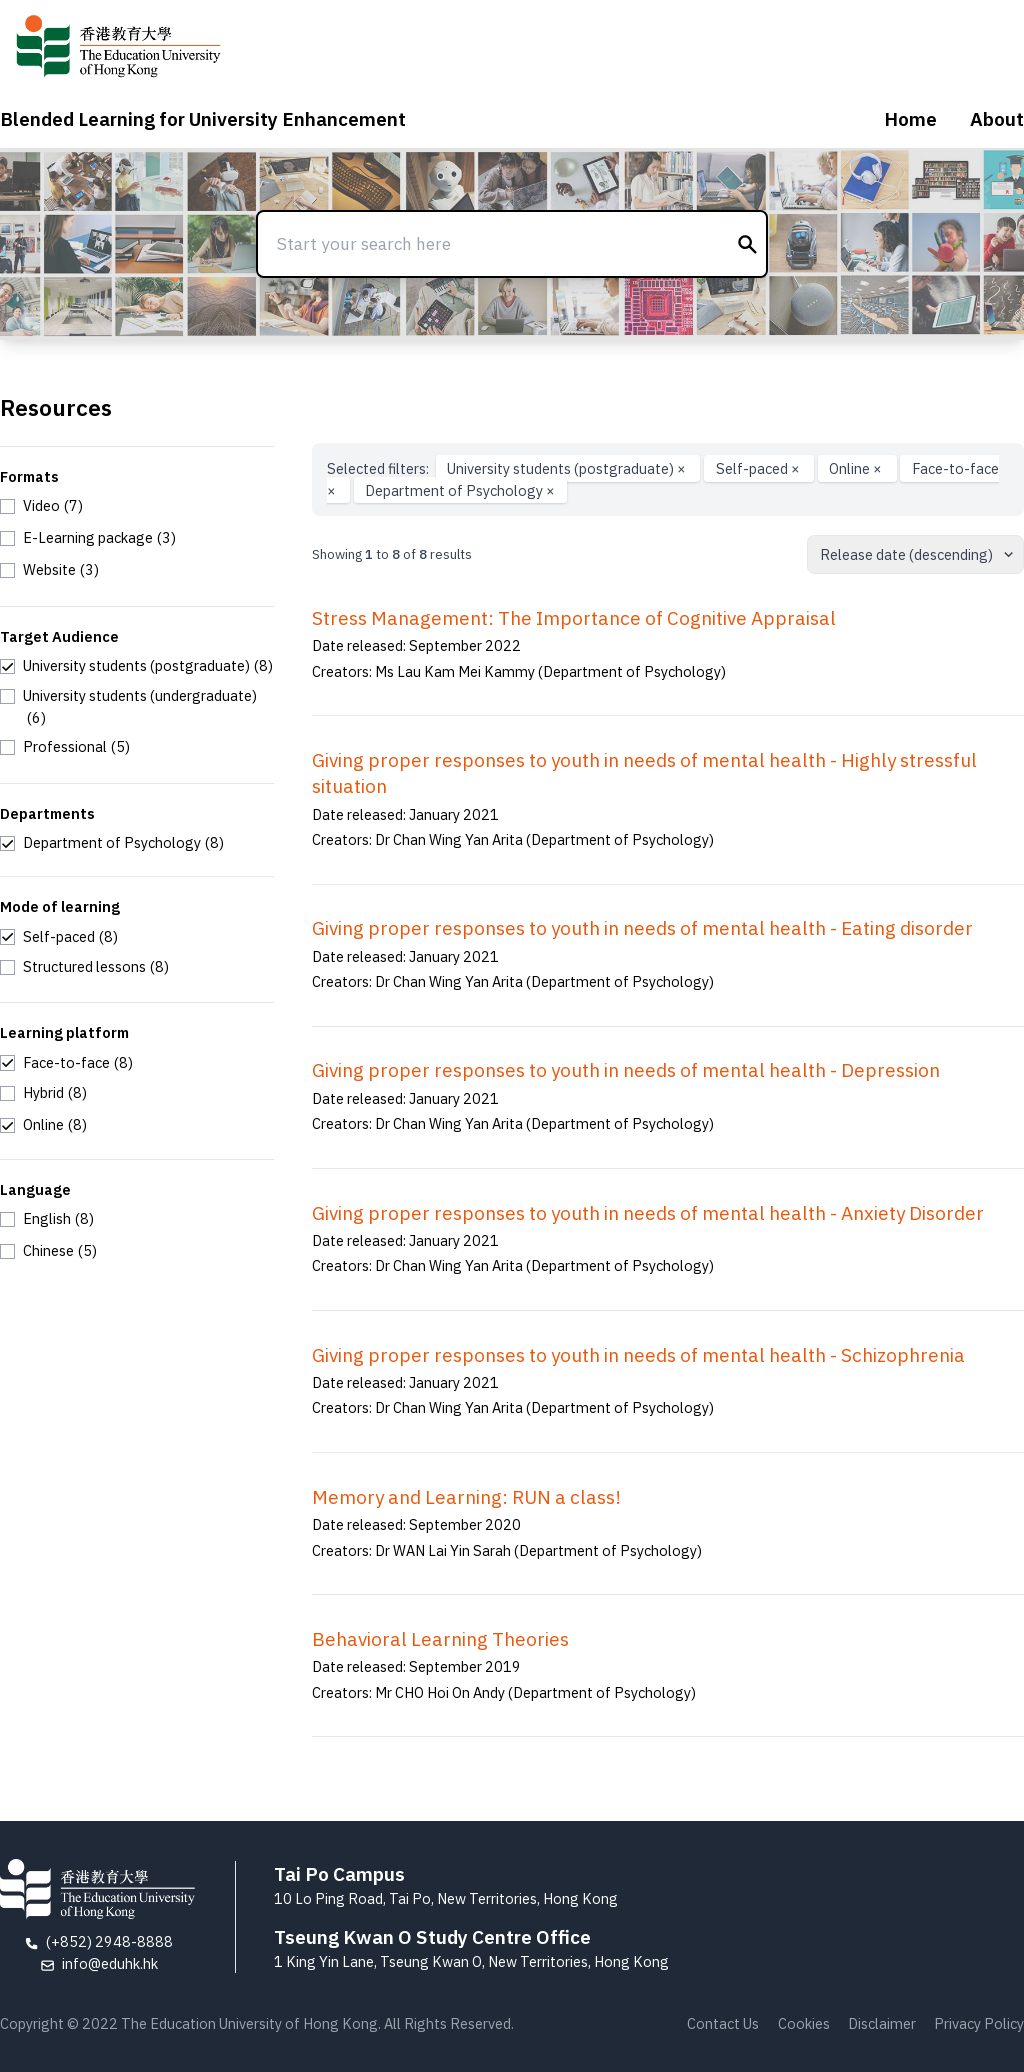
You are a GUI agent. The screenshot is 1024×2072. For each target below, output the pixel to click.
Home (910, 119)
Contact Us (723, 2023)
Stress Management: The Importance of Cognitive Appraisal (574, 618)
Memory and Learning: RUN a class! (466, 1497)
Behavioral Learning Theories (440, 1639)
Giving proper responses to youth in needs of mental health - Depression (626, 1070)
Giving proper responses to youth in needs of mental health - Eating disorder (642, 928)
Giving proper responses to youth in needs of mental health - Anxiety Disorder (648, 1213)
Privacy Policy (979, 2023)
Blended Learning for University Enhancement (203, 119)
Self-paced (759, 468)
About (997, 119)
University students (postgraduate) (568, 468)
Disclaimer (882, 2023)
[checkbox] (41, 506)
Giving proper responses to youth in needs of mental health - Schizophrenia (638, 1355)
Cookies (804, 2023)
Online (857, 468)
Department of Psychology (460, 490)
